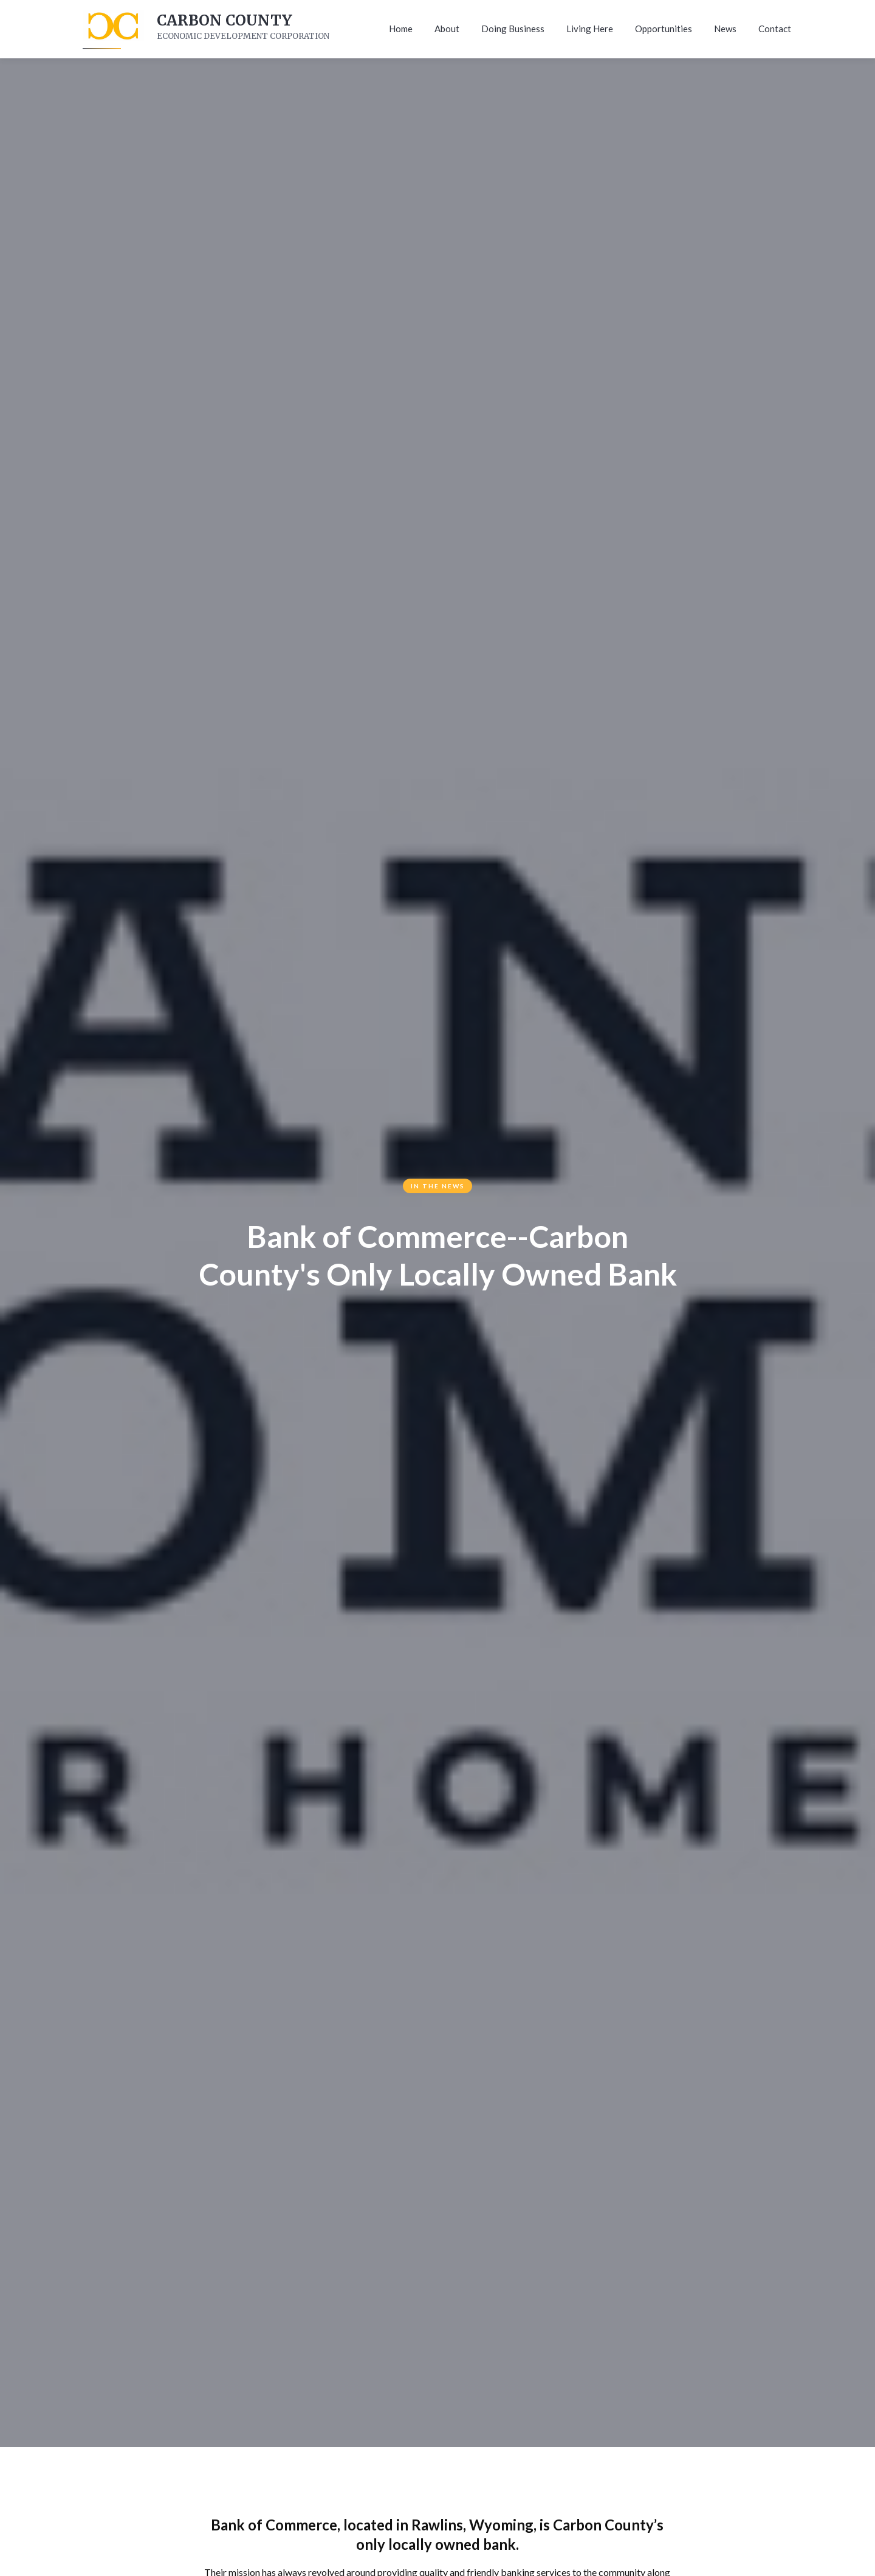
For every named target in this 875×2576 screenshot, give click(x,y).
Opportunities (663, 28)
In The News (438, 1186)
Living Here (589, 28)
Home (401, 28)
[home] (111, 29)
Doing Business (512, 28)
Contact (774, 28)
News (725, 28)
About (446, 28)
